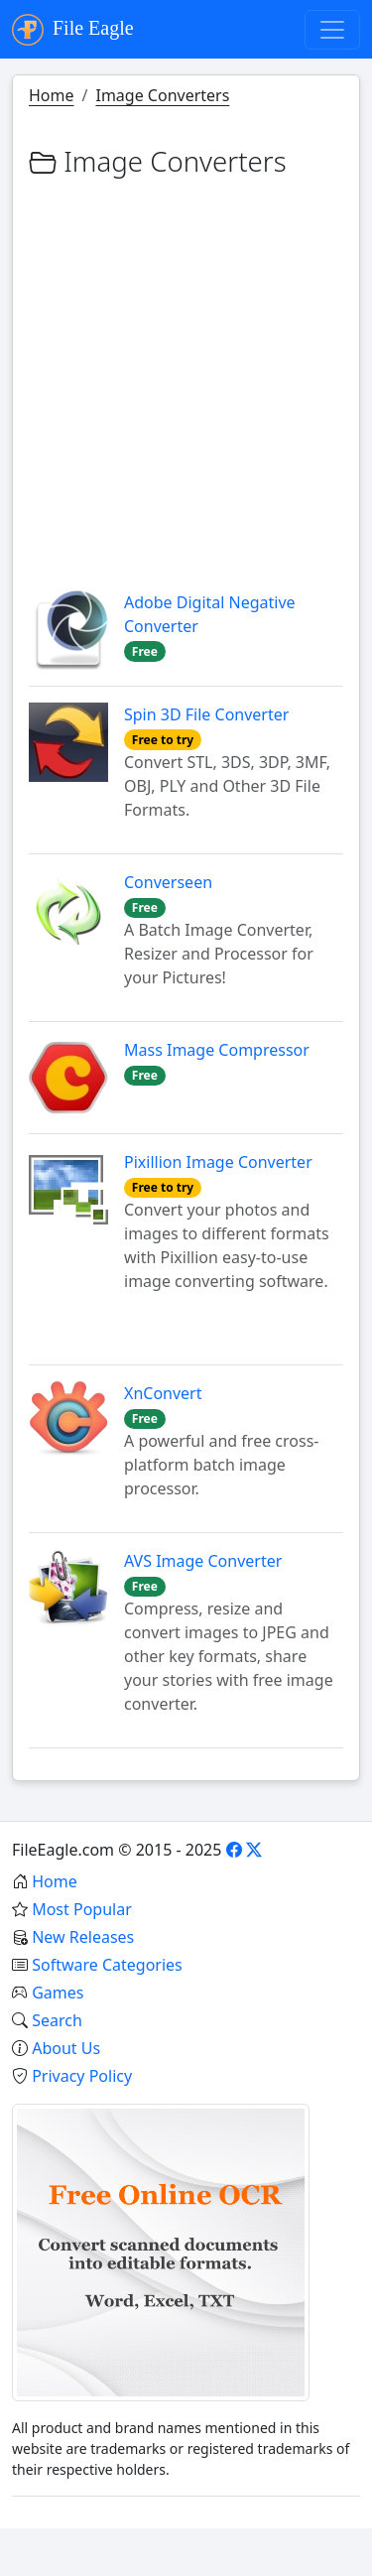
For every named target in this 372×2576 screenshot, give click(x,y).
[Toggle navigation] (332, 30)
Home (51, 95)
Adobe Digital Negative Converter (210, 614)
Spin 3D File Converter (206, 714)
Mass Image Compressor (217, 1050)
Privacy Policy (82, 2076)
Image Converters (162, 95)
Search (57, 2020)
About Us (66, 2048)
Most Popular (82, 1909)
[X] (254, 1850)
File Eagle (73, 30)
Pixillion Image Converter (218, 1162)
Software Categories (107, 1965)
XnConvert (162, 1393)
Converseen (168, 882)
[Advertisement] (186, 373)
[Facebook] (234, 1850)
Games (57, 1992)
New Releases (83, 1937)
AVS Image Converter (203, 1561)
